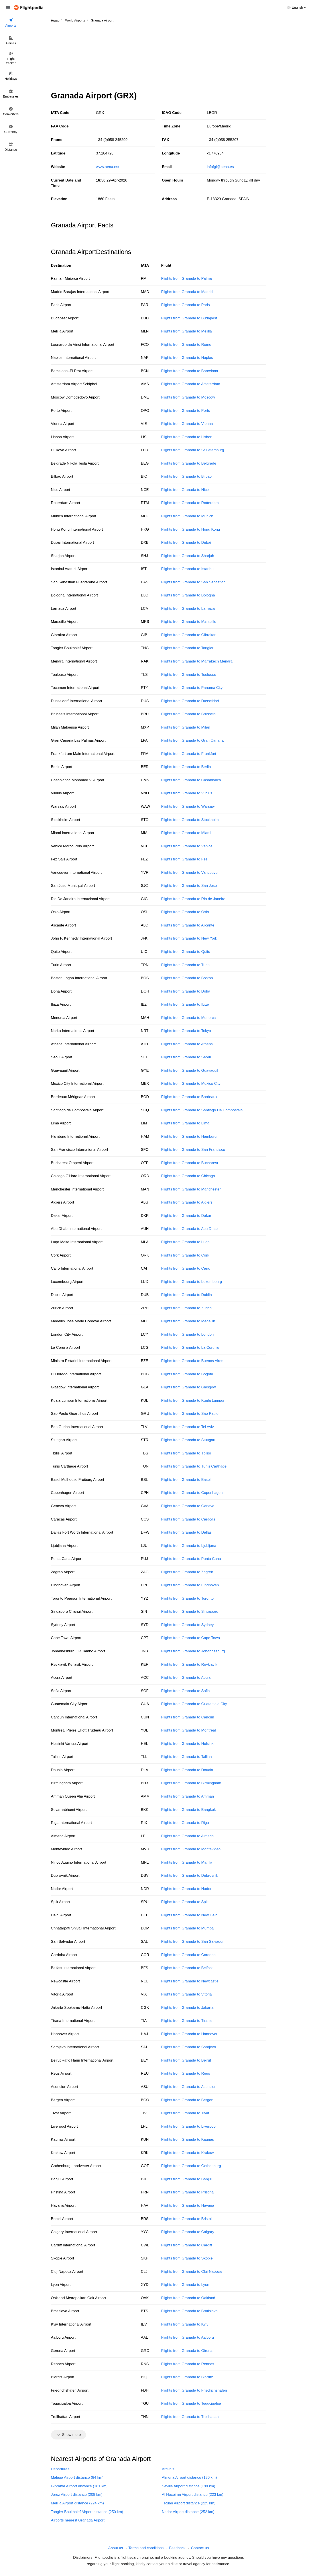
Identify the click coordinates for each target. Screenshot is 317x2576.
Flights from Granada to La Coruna (190, 1347)
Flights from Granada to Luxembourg (191, 1282)
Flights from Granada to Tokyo (186, 1031)
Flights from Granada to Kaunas (187, 2139)
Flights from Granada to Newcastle (189, 1981)
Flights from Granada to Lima (185, 1123)
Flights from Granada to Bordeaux (189, 1097)
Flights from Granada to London (187, 1334)
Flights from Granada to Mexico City (191, 1083)
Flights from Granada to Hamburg (189, 1136)
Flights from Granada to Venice (186, 846)
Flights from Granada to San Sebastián (193, 582)
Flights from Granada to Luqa (185, 1242)
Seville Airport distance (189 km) (188, 2486)
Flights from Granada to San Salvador (192, 1941)
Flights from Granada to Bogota (187, 1374)
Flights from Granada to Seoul (186, 1057)
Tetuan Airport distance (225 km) (189, 2503)
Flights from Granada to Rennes (187, 2364)
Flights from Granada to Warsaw (188, 806)
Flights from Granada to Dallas (186, 1532)
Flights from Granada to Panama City (191, 688)
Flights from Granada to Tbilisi (186, 1453)
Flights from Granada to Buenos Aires (192, 1361)
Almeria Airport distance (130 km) (189, 2477)
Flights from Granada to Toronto (187, 1598)
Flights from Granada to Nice (185, 490)
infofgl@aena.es (220, 167)
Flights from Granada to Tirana (186, 2021)
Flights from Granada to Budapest (189, 318)
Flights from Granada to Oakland (188, 2298)
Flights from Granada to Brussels (188, 714)
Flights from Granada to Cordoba (188, 1955)
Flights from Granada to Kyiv (184, 2324)
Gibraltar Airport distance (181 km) (79, 2486)
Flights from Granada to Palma (186, 278)
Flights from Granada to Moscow (188, 397)
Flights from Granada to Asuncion (188, 2087)
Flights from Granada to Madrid (187, 292)
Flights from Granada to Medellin (188, 1321)
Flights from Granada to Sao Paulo (189, 1413)
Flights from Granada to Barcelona (189, 371)
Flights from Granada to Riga (185, 1823)
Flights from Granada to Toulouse (188, 674)
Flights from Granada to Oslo (185, 912)
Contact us (200, 2548)
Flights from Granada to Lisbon (186, 437)
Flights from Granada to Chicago (188, 1176)
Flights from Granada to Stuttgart (188, 1440)
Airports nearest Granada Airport (78, 2520)
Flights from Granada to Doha (185, 991)
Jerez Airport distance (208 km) (76, 2494)
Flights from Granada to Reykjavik (189, 1664)
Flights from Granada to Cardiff (186, 2245)
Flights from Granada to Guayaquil (189, 1070)
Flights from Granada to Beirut (186, 2060)
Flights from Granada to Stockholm (190, 820)
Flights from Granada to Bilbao (186, 476)
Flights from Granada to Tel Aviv (187, 1427)
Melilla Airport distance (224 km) (77, 2503)
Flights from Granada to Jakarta (187, 2007)
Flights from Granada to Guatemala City (194, 1704)
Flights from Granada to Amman (187, 1796)
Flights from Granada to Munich (187, 516)
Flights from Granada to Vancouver (190, 872)
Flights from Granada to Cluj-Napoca (191, 2271)
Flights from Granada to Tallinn (186, 1757)
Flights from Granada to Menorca (188, 1018)
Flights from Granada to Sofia (185, 1691)
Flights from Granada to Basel (186, 1480)
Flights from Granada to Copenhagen (191, 1493)
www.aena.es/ (107, 167)
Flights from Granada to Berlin (186, 767)
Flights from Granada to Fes (184, 859)
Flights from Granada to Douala (187, 1770)
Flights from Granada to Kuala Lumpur (192, 1400)
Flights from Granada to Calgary (187, 2232)
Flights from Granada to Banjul (186, 2179)
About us (115, 2548)
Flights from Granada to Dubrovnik (189, 1875)
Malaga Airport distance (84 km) (77, 2477)
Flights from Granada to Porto (185, 410)
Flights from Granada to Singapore (189, 1611)
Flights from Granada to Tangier (187, 648)
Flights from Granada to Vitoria (186, 1994)
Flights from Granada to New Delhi (189, 1915)
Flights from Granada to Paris (185, 305)
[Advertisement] (158, 58)
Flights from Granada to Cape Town (190, 1638)
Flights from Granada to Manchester (191, 1189)
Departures (60, 2469)
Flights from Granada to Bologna (188, 595)
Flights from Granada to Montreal (188, 1730)
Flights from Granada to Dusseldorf (190, 701)
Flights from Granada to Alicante (187, 925)
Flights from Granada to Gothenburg (191, 2166)
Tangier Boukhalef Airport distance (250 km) (87, 2512)
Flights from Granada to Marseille (188, 622)
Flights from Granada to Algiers (186, 1202)
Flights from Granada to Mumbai (188, 1928)
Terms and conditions (146, 2548)
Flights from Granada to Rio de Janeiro (193, 899)
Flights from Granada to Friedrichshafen (194, 2390)
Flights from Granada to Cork (185, 1255)
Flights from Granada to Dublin (186, 1295)
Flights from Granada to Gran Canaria (192, 740)
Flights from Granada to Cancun (187, 1717)
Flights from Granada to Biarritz (187, 2377)
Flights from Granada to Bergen (187, 2100)
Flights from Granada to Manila (186, 1862)
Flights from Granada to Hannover (189, 2034)
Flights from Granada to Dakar (186, 1216)
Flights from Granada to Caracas (188, 1519)
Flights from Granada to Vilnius (186, 793)
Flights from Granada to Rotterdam (190, 503)
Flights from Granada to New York (189, 938)
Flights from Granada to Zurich (186, 1308)
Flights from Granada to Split (185, 1902)
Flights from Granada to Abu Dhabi (189, 1229)
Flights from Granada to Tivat (185, 2113)
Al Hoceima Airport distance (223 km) (192, 2494)
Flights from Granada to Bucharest (189, 1163)
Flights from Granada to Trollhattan (190, 2417)
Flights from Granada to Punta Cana (191, 1559)
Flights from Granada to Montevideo (191, 1849)
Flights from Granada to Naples (187, 358)
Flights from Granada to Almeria (187, 1836)
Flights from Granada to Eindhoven (190, 1585)
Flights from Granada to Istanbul (187, 569)
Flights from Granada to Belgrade (188, 463)
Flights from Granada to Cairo (185, 1268)
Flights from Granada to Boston (187, 978)
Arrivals (168, 2469)
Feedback (177, 2548)
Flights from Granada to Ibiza (185, 1004)
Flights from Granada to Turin (185, 965)
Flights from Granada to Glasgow (188, 1387)
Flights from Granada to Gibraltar (188, 635)
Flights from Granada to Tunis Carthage (193, 1466)
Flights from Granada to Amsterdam (190, 384)
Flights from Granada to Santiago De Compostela (202, 1110)
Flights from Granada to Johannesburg (193, 1651)
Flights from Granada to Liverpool (188, 2126)
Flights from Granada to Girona (186, 2351)
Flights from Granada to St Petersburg (192, 450)
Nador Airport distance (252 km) (188, 2512)
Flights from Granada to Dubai (186, 542)
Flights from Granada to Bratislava (189, 2311)
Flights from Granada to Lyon (185, 2285)
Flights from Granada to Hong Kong (190, 529)
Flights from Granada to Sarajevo (188, 2047)
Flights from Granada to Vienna (187, 424)
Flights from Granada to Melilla (186, 331)
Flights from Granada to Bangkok (188, 1810)
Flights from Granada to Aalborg (187, 2337)
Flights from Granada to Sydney (187, 1625)
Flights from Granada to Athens (187, 1044)
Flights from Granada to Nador (186, 1889)
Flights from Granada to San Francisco (193, 1149)
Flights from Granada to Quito (185, 952)
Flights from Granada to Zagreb (187, 1572)
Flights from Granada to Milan (185, 727)
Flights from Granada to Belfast (187, 1968)
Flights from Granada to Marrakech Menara (196, 661)
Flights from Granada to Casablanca (191, 780)
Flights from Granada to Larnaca (188, 608)
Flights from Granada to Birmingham (191, 1783)
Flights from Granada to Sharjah (187, 556)
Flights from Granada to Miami (186, 833)
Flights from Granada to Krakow (187, 2153)
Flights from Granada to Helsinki (187, 1743)
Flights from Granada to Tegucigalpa (191, 2403)
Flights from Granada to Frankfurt (188, 754)
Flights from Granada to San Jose (189, 885)
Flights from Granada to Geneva (187, 1506)
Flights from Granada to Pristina (187, 2192)
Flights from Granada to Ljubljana (188, 1546)
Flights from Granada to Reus (185, 2073)
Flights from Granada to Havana (187, 2205)
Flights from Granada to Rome (186, 344)
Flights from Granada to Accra (186, 1677)
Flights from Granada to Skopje (187, 2258)
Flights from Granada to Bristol (186, 2219)
